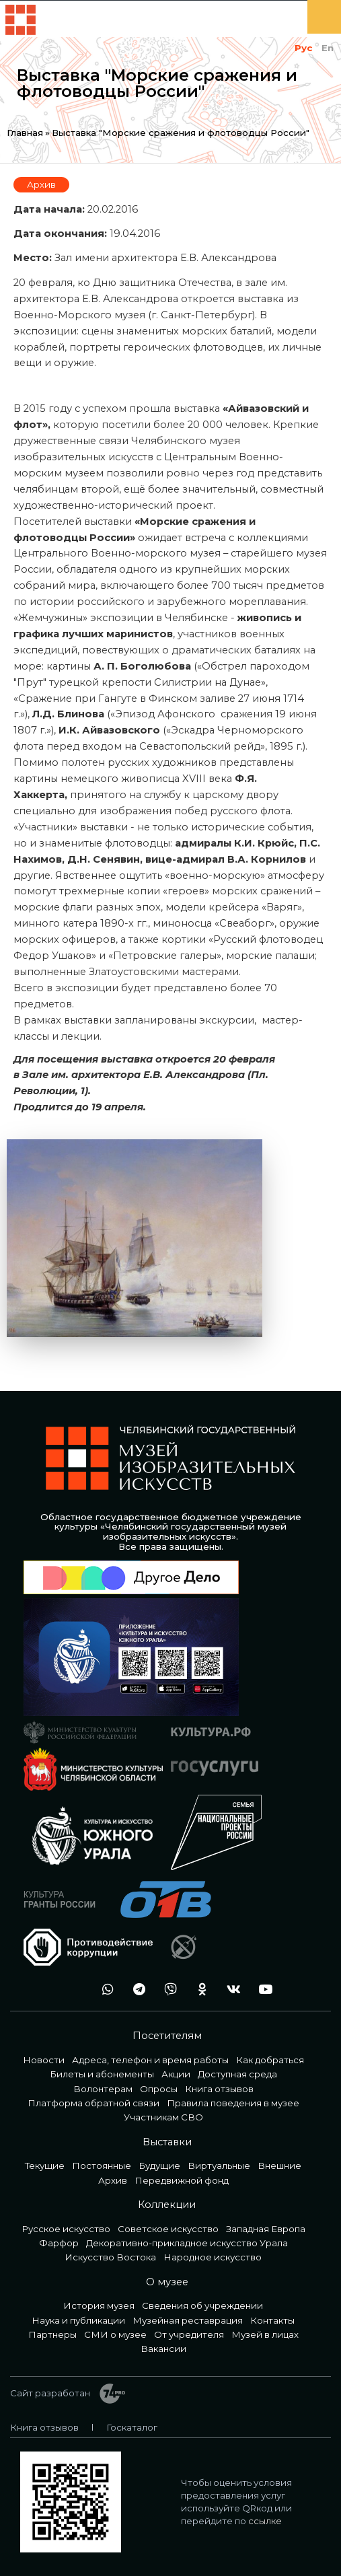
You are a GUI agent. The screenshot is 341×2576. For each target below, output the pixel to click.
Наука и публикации (78, 2320)
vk (230, 1989)
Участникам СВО (163, 2117)
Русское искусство (66, 2228)
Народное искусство (212, 2257)
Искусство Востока (110, 2257)
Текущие (45, 2165)
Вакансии (163, 2348)
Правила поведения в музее (233, 2103)
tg (135, 1989)
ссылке (265, 2520)
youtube (262, 1989)
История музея (99, 2305)
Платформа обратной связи (93, 2103)
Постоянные (101, 2165)
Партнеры (52, 2334)
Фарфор (59, 2243)
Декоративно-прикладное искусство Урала (187, 2243)
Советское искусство (168, 2228)
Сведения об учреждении (202, 2305)
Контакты (272, 2320)
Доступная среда (237, 2074)
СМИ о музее (115, 2334)
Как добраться (270, 2059)
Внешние (279, 2165)
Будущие (159, 2165)
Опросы (159, 2088)
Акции (175, 2074)
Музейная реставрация (187, 2320)
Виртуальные (219, 2165)
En (327, 47)
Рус (303, 47)
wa (103, 1989)
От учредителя (189, 2334)
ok (198, 1989)
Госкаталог (131, 2427)
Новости (44, 2059)
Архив (41, 184)
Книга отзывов (219, 2088)
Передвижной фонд (182, 2180)
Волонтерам (102, 2088)
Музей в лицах (265, 2334)
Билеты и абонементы (102, 2074)
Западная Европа (265, 2228)
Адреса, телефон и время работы (150, 2059)
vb (167, 1989)
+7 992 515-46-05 (72, 1989)
